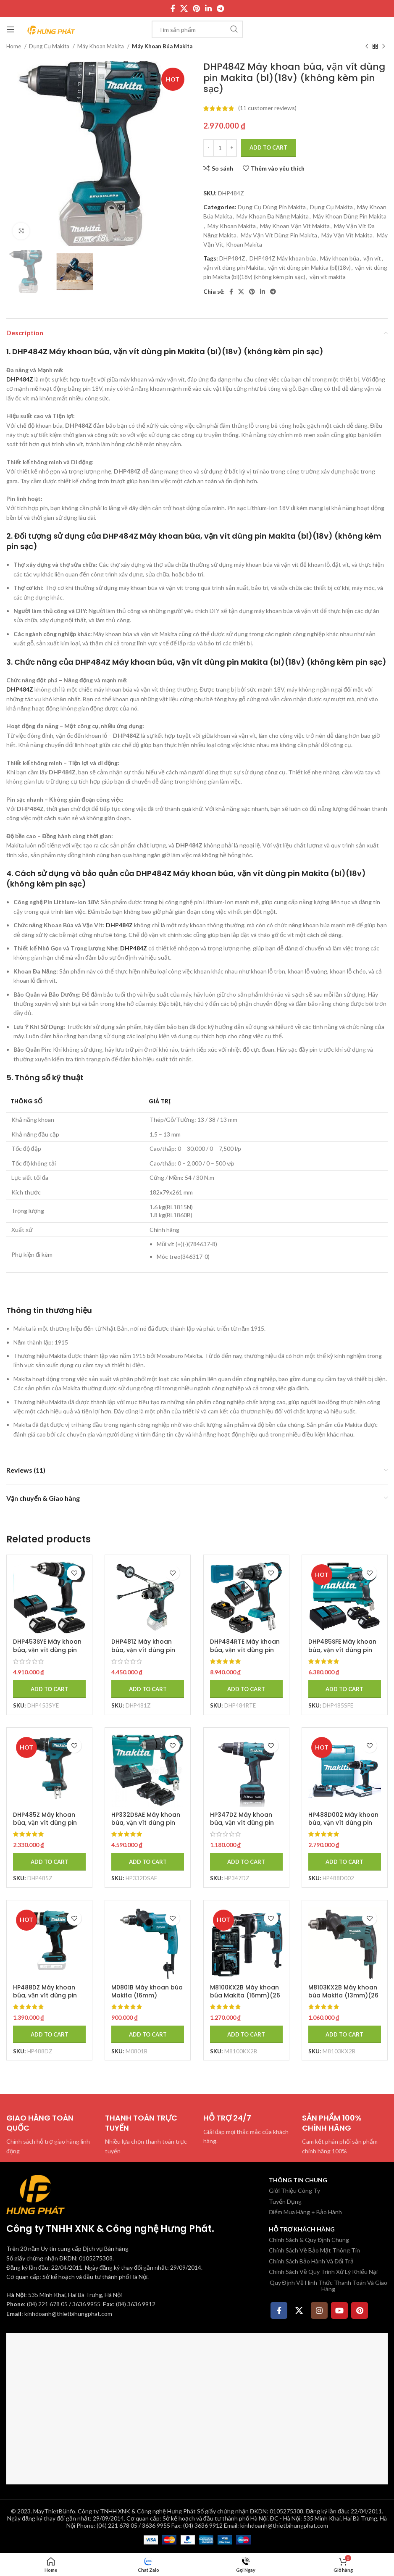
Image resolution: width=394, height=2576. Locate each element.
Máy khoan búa (339, 258)
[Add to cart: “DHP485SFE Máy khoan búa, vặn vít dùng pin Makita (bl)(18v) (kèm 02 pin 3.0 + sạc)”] (345, 1688)
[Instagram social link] (319, 2310)
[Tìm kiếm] (197, 29)
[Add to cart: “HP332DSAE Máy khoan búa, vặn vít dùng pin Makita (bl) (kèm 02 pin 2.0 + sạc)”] (148, 1862)
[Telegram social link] (220, 8)
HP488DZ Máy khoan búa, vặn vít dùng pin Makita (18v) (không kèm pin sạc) (45, 1999)
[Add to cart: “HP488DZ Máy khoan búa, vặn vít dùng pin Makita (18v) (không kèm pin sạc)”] (49, 2034)
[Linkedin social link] (208, 8)
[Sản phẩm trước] (366, 46)
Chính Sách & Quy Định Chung (309, 2239)
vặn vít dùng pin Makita (233, 267)
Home (14, 46)
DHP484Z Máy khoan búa (283, 258)
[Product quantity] (220, 148)
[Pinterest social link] (196, 8)
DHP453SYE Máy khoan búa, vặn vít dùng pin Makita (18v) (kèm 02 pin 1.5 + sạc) (47, 1654)
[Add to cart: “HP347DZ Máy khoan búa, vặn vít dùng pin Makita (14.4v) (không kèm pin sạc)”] (246, 1862)
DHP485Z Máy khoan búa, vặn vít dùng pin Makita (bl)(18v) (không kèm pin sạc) (45, 1826)
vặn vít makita (328, 276)
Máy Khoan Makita (101, 46)
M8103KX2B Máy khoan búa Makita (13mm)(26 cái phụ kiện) (344, 1995)
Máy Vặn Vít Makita (347, 235)
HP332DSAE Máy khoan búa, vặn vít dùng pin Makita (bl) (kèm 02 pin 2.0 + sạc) (148, 1826)
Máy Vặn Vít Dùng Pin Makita (279, 235)
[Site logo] (51, 28)
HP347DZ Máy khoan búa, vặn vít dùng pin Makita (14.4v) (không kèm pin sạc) (243, 1826)
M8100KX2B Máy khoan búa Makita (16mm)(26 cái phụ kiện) (245, 1995)
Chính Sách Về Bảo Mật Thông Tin (314, 2250)
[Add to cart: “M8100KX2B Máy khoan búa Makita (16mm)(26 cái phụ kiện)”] (246, 2034)
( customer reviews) (267, 108)
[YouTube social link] (339, 2310)
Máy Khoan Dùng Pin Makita (349, 216)
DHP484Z (232, 258)
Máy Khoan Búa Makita (162, 46)
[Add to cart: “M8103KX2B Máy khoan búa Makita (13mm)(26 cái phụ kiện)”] (345, 2034)
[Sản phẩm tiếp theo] (383, 46)
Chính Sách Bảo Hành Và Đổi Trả (311, 2261)
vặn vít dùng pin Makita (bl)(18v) (309, 267)
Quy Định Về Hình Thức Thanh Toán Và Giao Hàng (328, 2285)
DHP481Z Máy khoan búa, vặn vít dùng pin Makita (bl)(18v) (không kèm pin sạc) (144, 1654)
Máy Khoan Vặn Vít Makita (295, 225)
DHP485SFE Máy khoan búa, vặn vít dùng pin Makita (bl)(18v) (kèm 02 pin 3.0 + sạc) (343, 1654)
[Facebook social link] (173, 8)
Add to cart (268, 147)
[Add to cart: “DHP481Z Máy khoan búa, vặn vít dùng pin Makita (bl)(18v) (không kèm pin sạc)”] (148, 1688)
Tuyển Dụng (285, 2201)
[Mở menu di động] (10, 29)
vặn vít (372, 258)
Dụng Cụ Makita (50, 46)
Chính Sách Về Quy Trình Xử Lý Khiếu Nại (323, 2271)
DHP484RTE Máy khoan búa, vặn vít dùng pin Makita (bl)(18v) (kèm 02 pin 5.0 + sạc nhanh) (245, 1654)
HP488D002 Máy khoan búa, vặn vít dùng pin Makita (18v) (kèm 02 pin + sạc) (344, 1826)
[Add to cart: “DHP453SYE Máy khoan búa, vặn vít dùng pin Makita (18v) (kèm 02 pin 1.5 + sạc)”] (49, 1688)
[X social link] (184, 8)
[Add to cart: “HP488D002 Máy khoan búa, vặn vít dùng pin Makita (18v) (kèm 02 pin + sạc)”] (345, 1862)
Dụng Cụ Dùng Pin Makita (272, 207)
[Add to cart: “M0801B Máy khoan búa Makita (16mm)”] (148, 2034)
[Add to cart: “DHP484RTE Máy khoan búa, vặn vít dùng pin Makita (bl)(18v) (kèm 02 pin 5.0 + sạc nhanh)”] (246, 1688)
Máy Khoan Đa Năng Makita (272, 216)
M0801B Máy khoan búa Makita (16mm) (147, 1991)
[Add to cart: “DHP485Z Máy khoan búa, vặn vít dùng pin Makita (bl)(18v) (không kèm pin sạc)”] (49, 1862)
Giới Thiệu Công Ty (294, 2190)
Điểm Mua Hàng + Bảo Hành (305, 2212)
